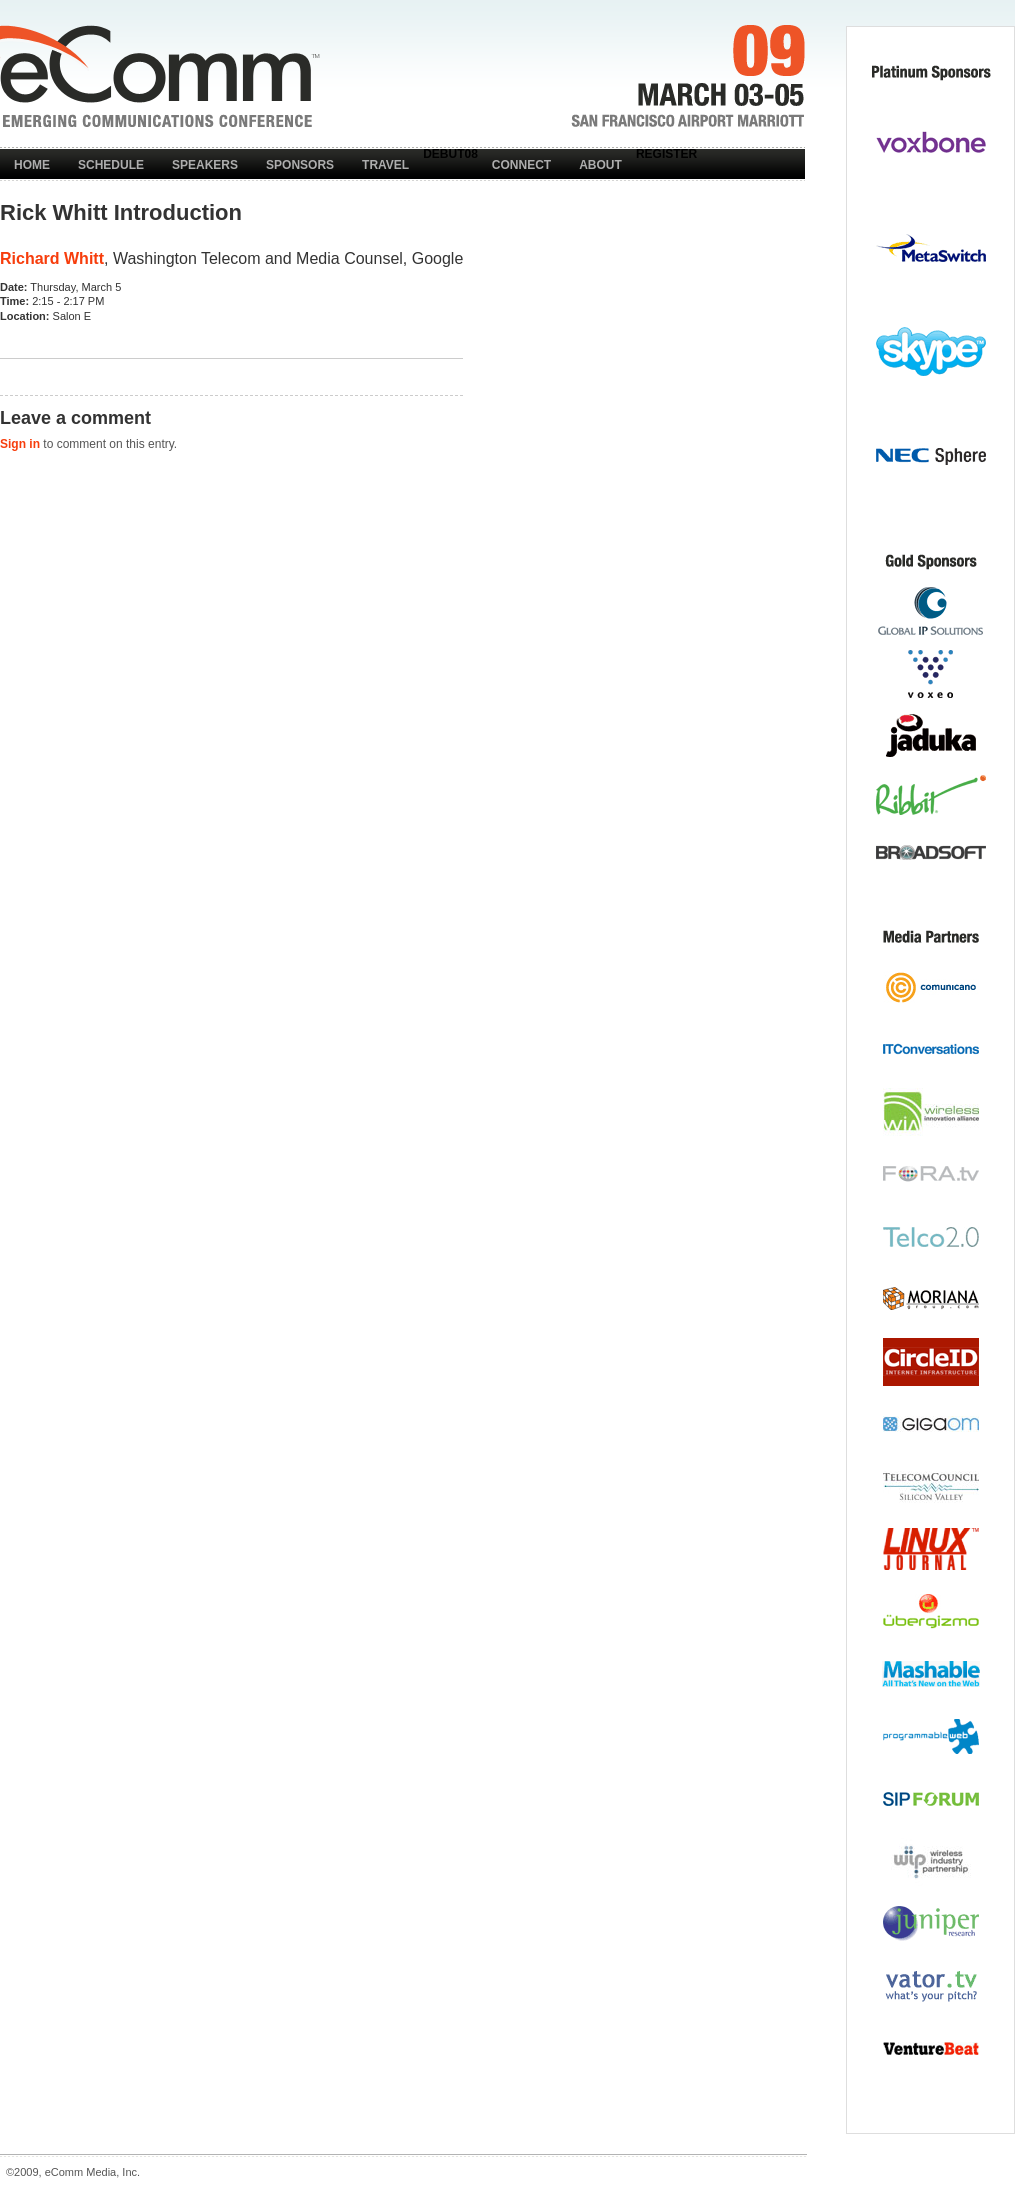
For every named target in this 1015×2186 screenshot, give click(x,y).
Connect (521, 165)
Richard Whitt (52, 258)
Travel (385, 165)
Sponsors (300, 165)
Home (32, 165)
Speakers (205, 165)
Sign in (20, 444)
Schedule (111, 165)
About (600, 165)
